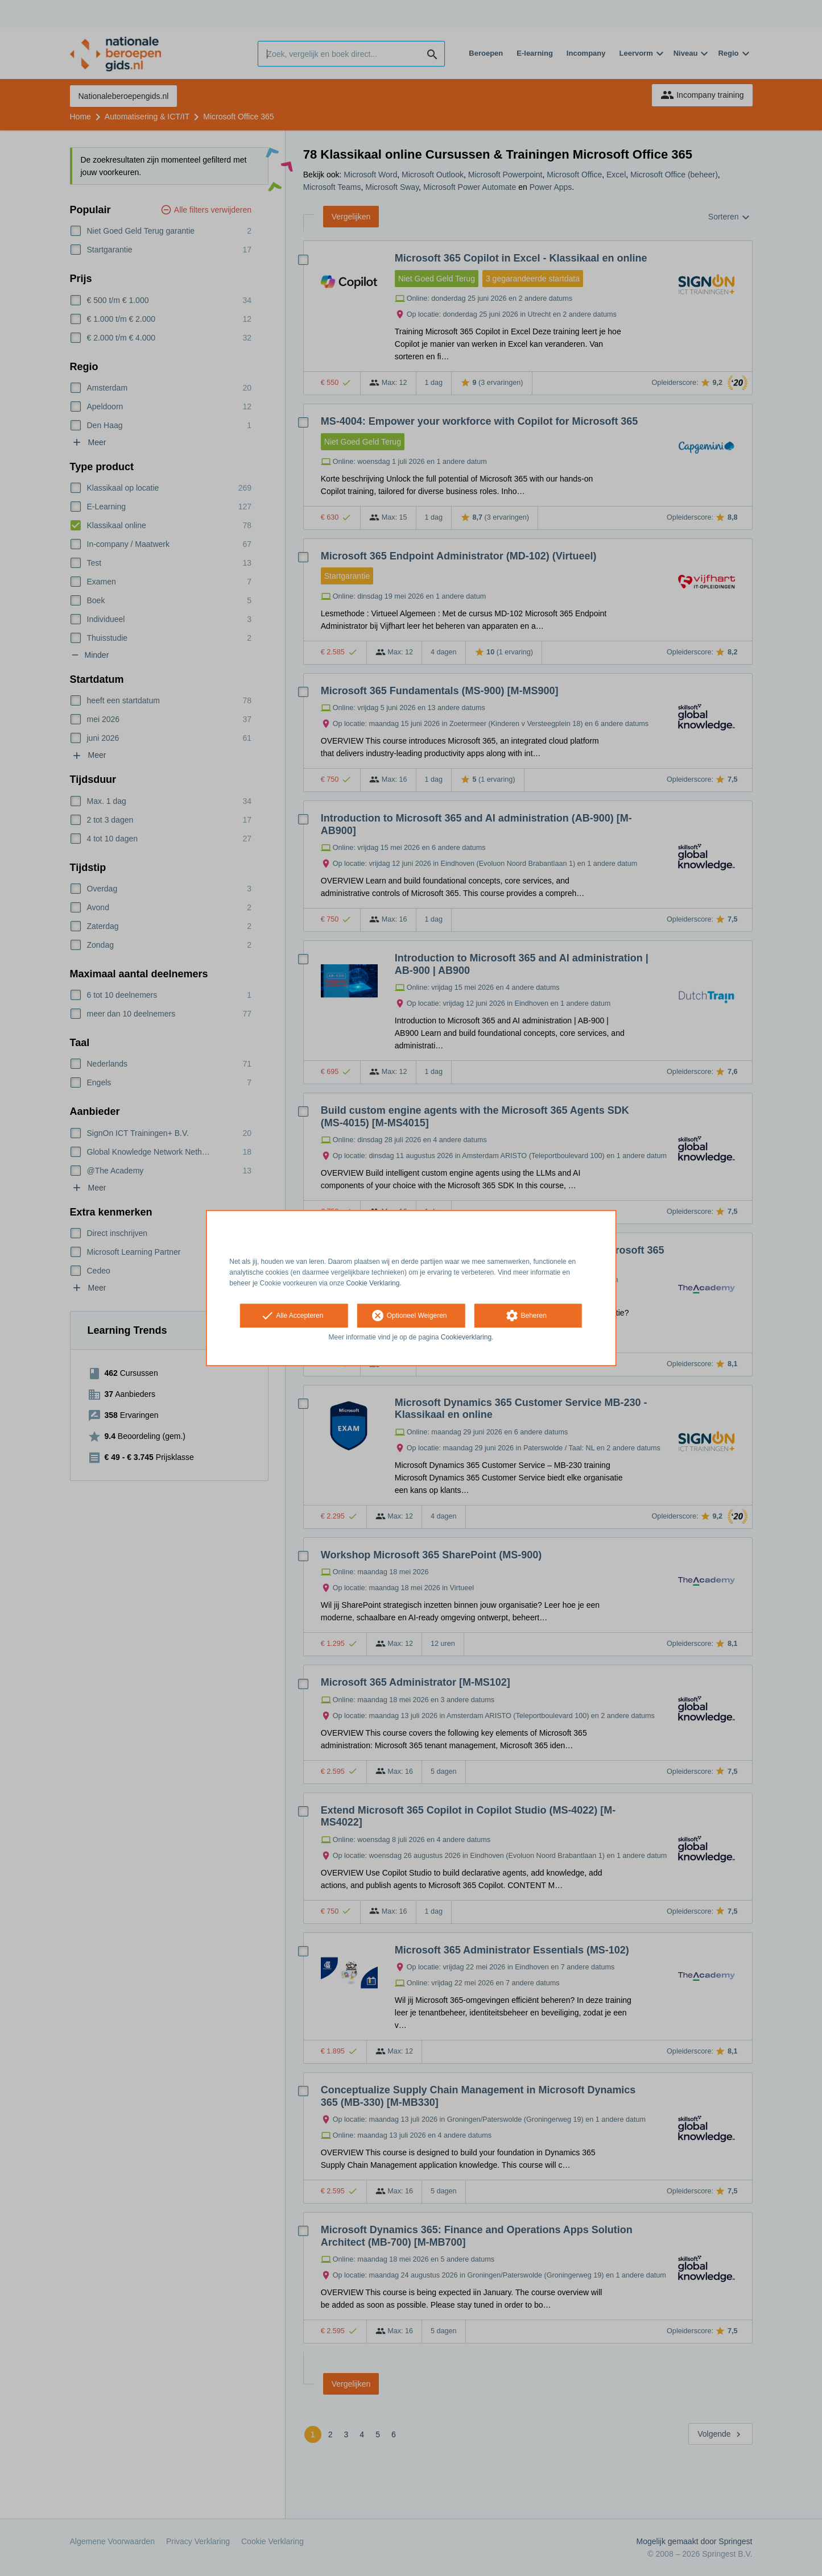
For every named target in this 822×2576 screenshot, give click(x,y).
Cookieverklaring (466, 1338)
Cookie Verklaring (372, 1283)
